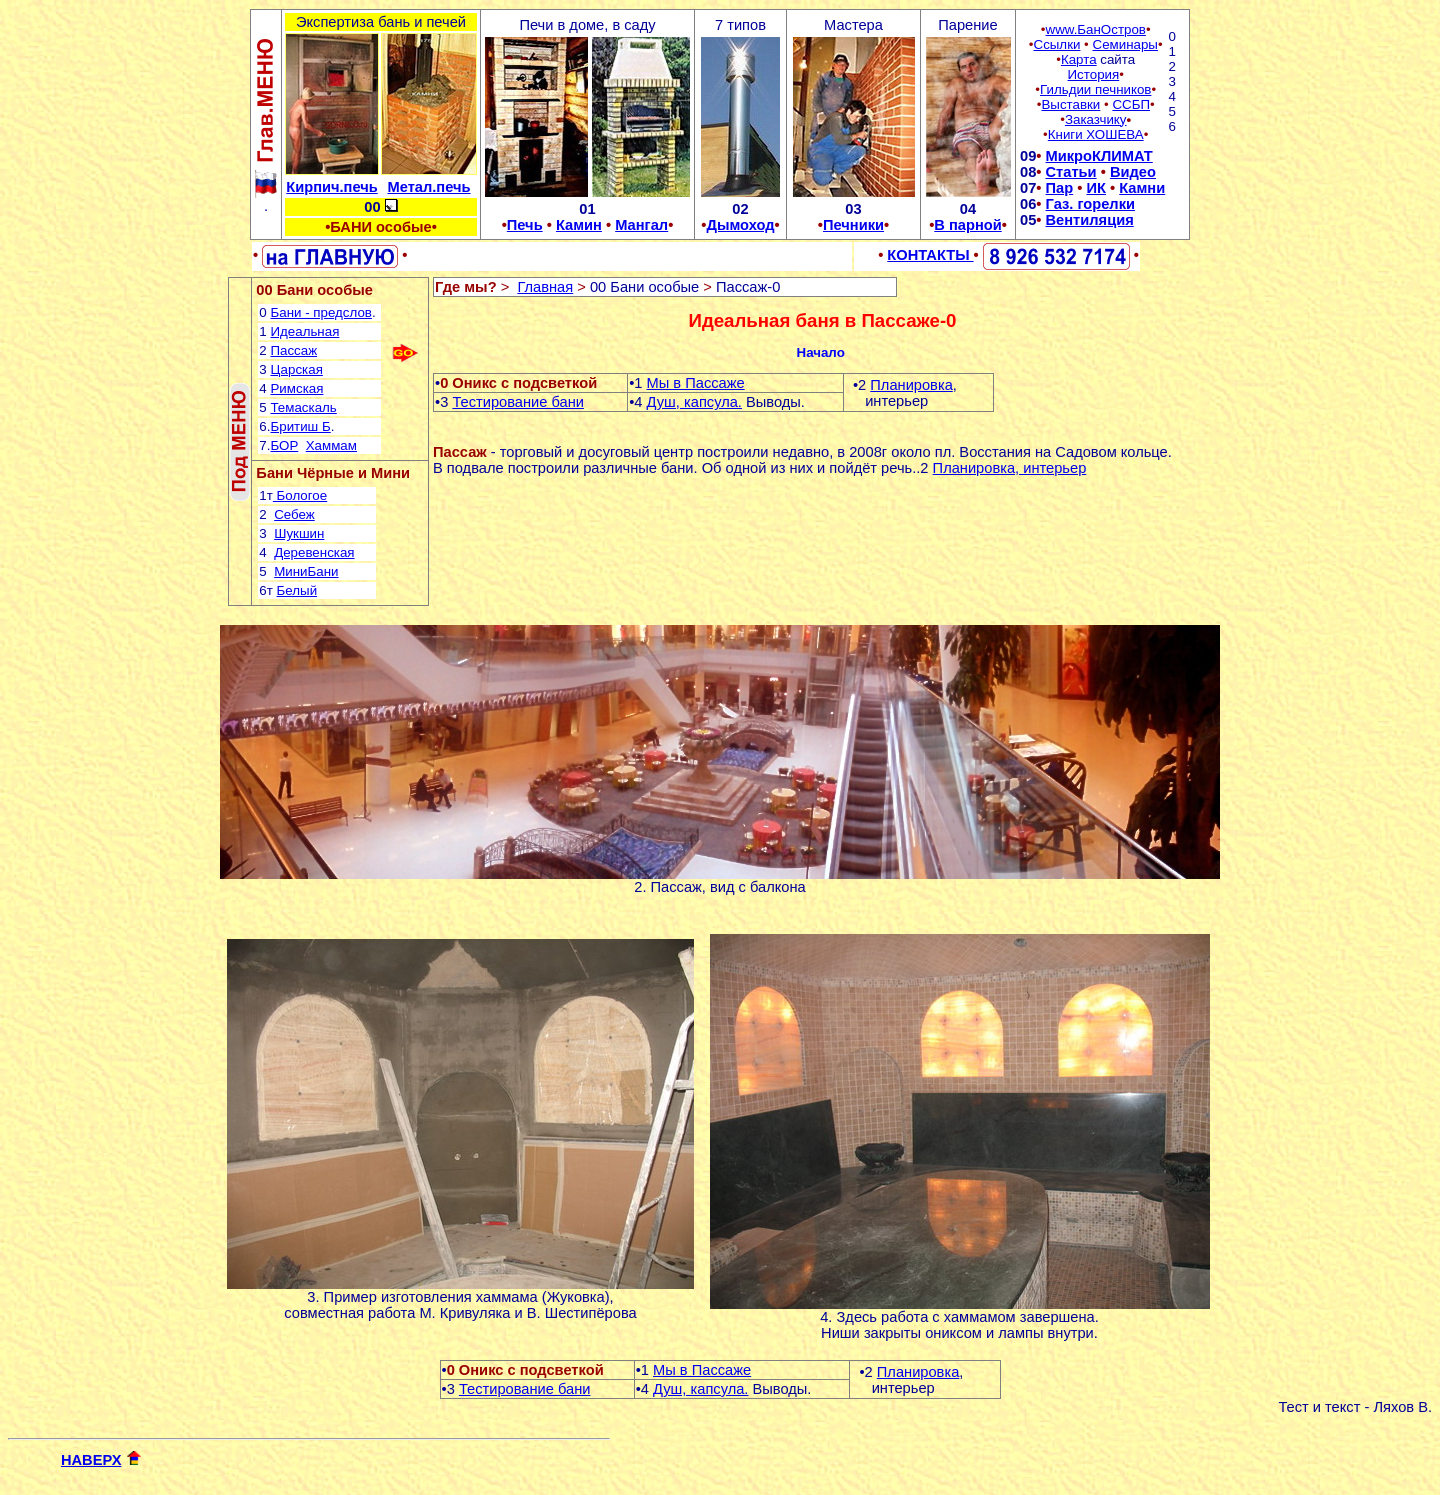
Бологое (300, 495)
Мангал (641, 225)
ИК (1095, 188)
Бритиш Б (300, 426)
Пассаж (293, 350)
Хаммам (331, 445)
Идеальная (304, 331)
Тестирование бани (518, 402)
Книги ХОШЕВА (1096, 134)
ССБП (1131, 104)
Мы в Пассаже (696, 383)
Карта (1079, 59)
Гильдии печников (1095, 89)
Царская (296, 369)
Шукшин (299, 533)
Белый (297, 590)
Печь (525, 225)
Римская (296, 388)
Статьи (1071, 172)
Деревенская (314, 552)
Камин (579, 225)
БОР (284, 445)
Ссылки (1057, 44)
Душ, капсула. (694, 402)
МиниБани (306, 571)
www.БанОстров (1096, 29)
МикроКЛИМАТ (1099, 156)
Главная (545, 287)
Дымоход (740, 225)
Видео (1133, 172)
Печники (853, 225)
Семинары (1125, 44)
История (1094, 74)
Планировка (911, 385)
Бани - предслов (320, 312)
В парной (967, 225)
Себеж (294, 514)
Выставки (1070, 104)
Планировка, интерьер (1010, 468)
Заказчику (1096, 119)
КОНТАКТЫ (930, 255)
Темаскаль (303, 407)
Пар (1060, 188)
